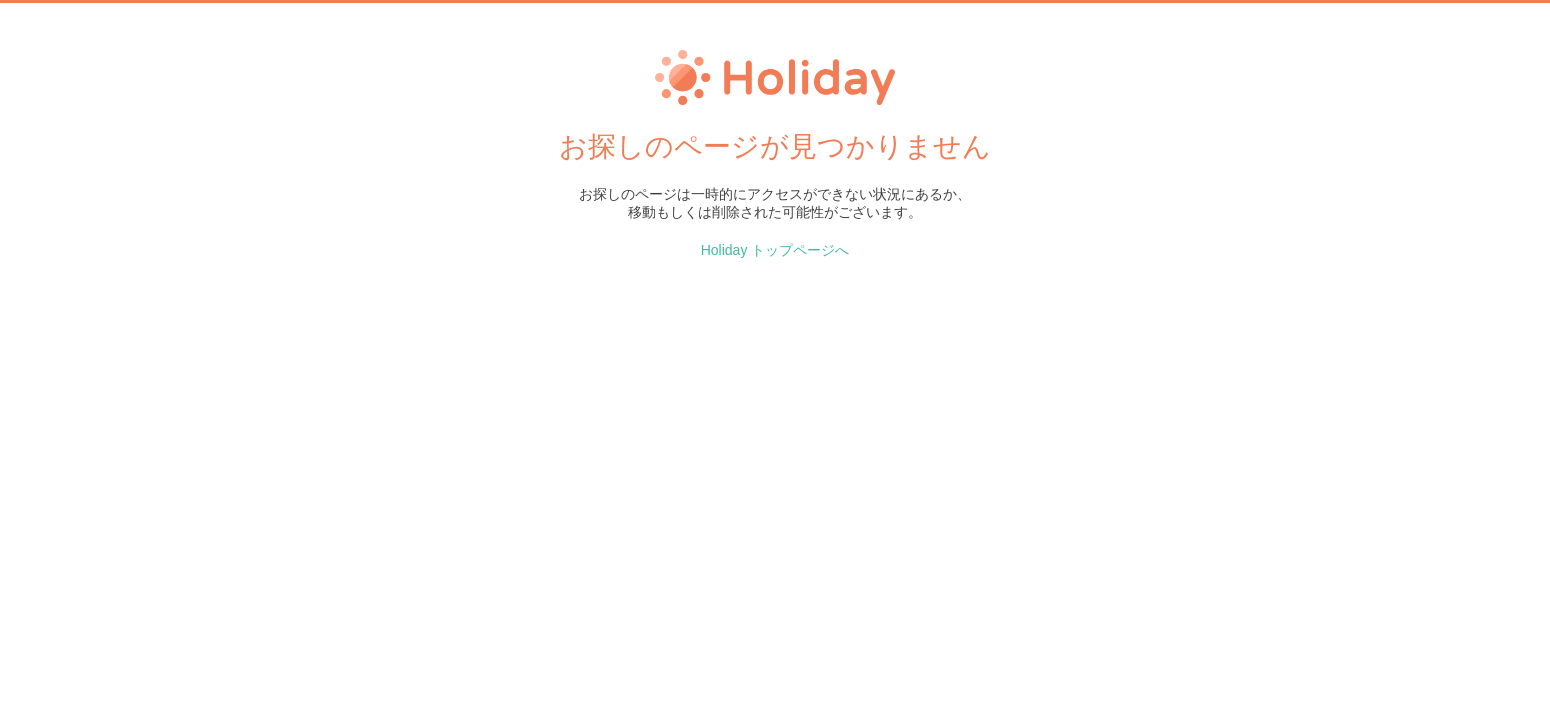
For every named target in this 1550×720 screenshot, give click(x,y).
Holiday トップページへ (775, 250)
